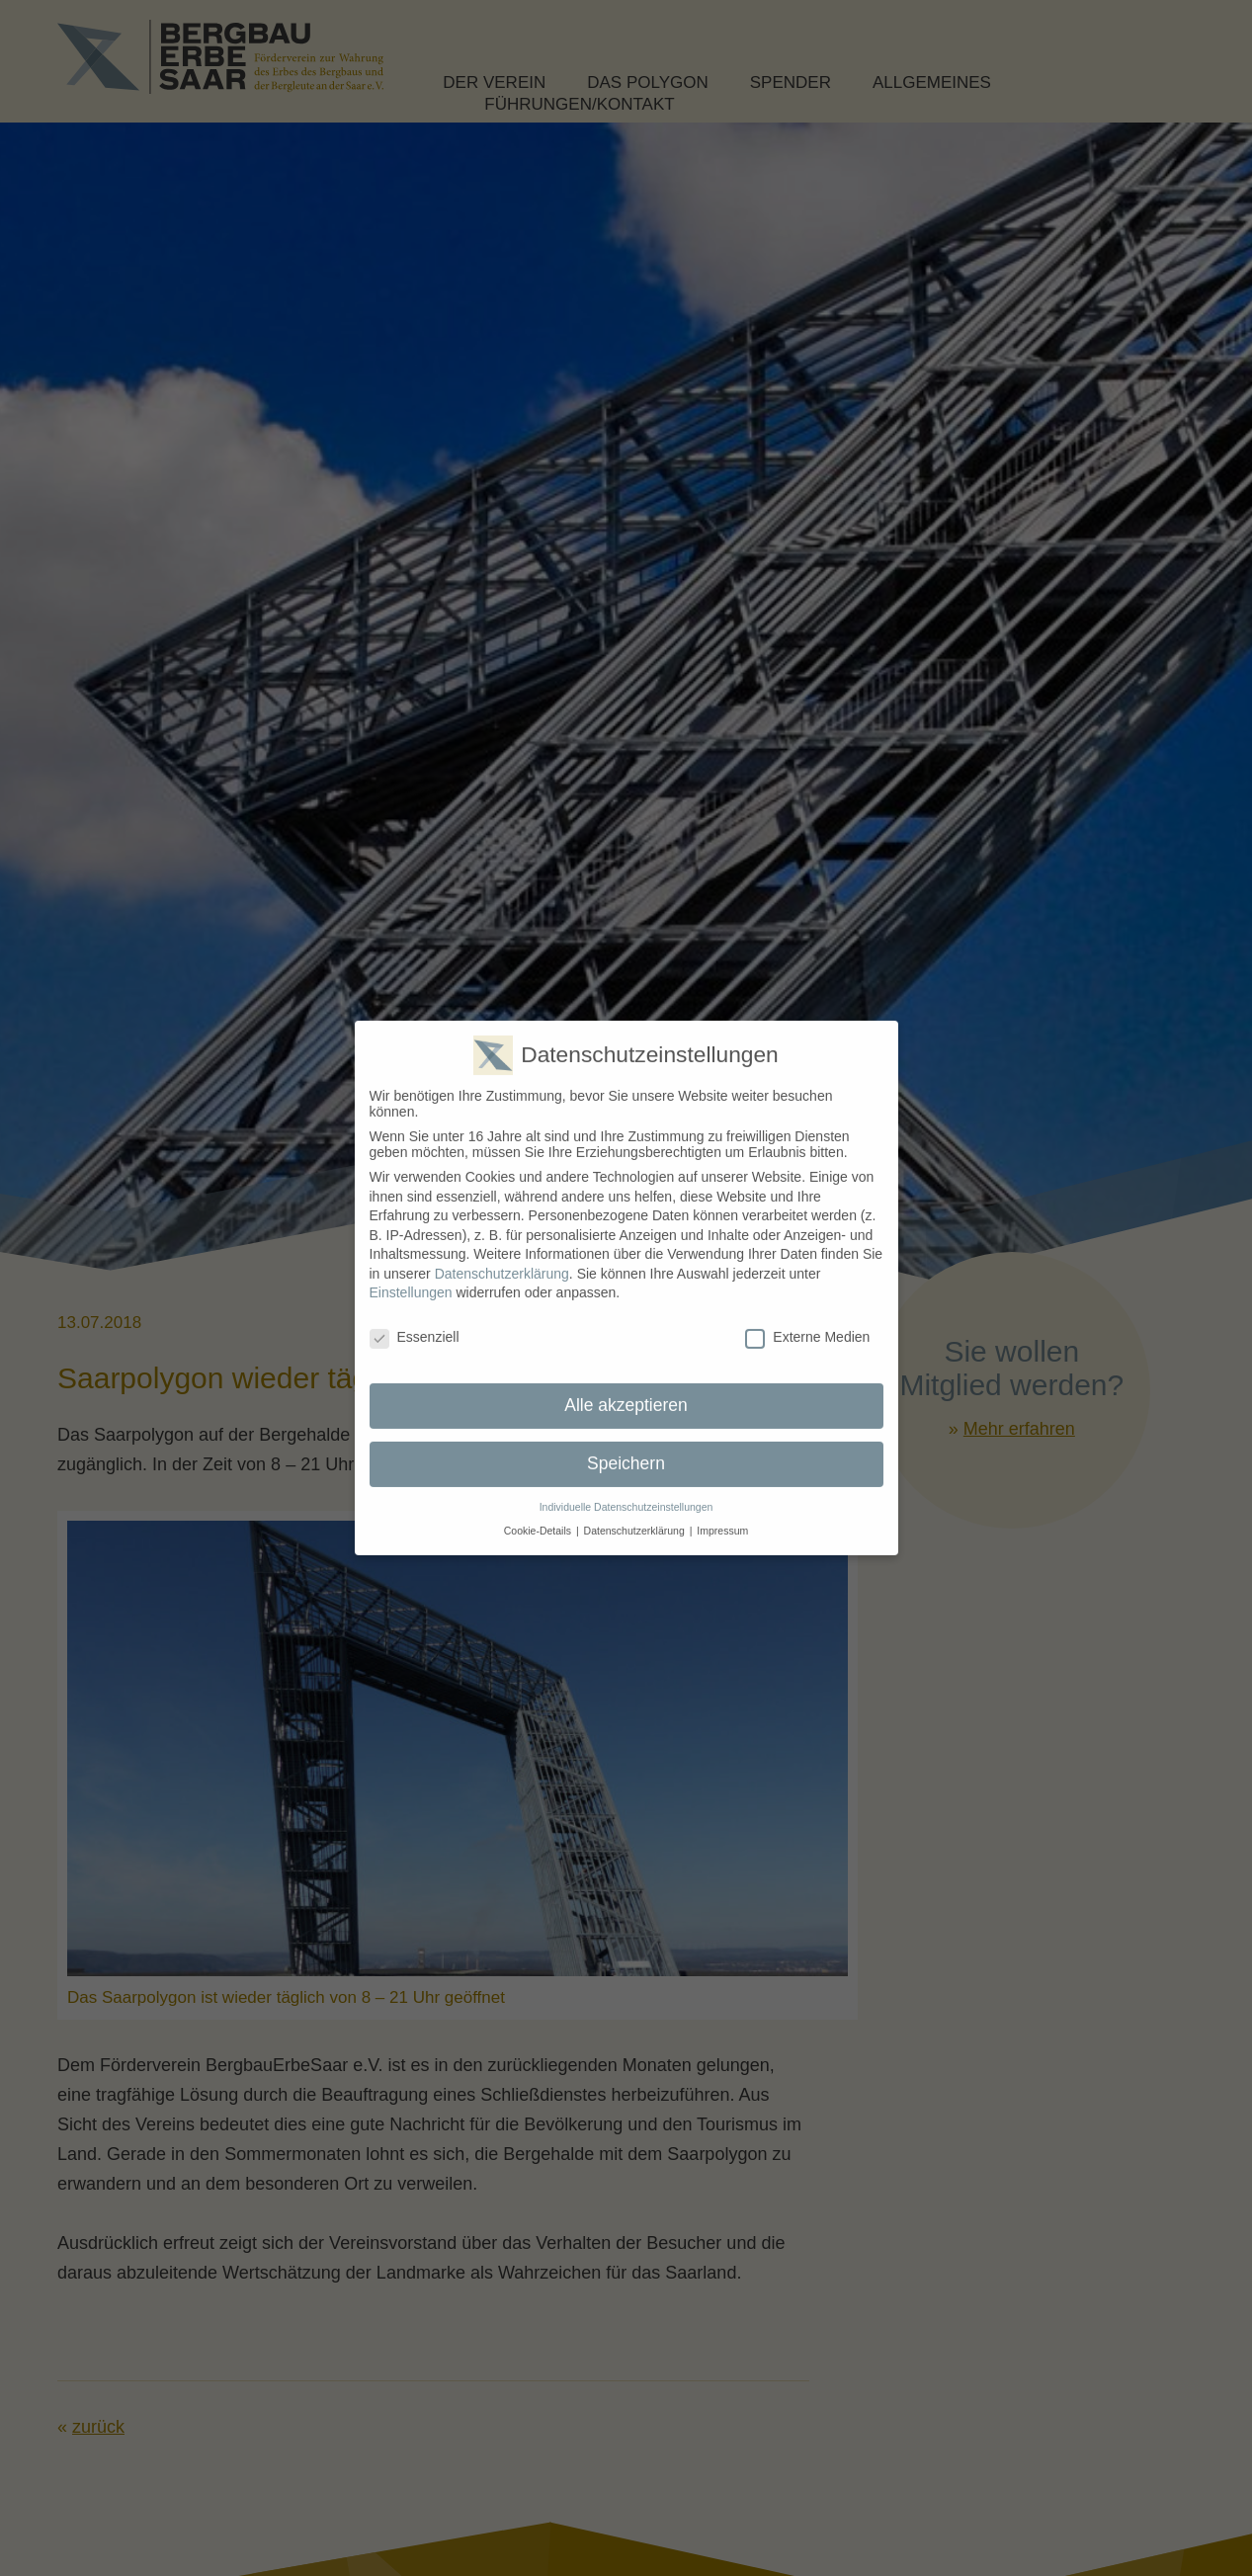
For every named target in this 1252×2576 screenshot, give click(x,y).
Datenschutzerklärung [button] (634, 1518)
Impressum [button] (722, 1518)
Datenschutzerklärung (502, 1261)
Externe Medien (807, 1324)
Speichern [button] (626, 1450)
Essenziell (414, 1324)
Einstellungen (411, 1280)
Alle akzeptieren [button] (626, 1392)
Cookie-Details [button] (537, 1518)
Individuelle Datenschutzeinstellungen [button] (626, 1494)
